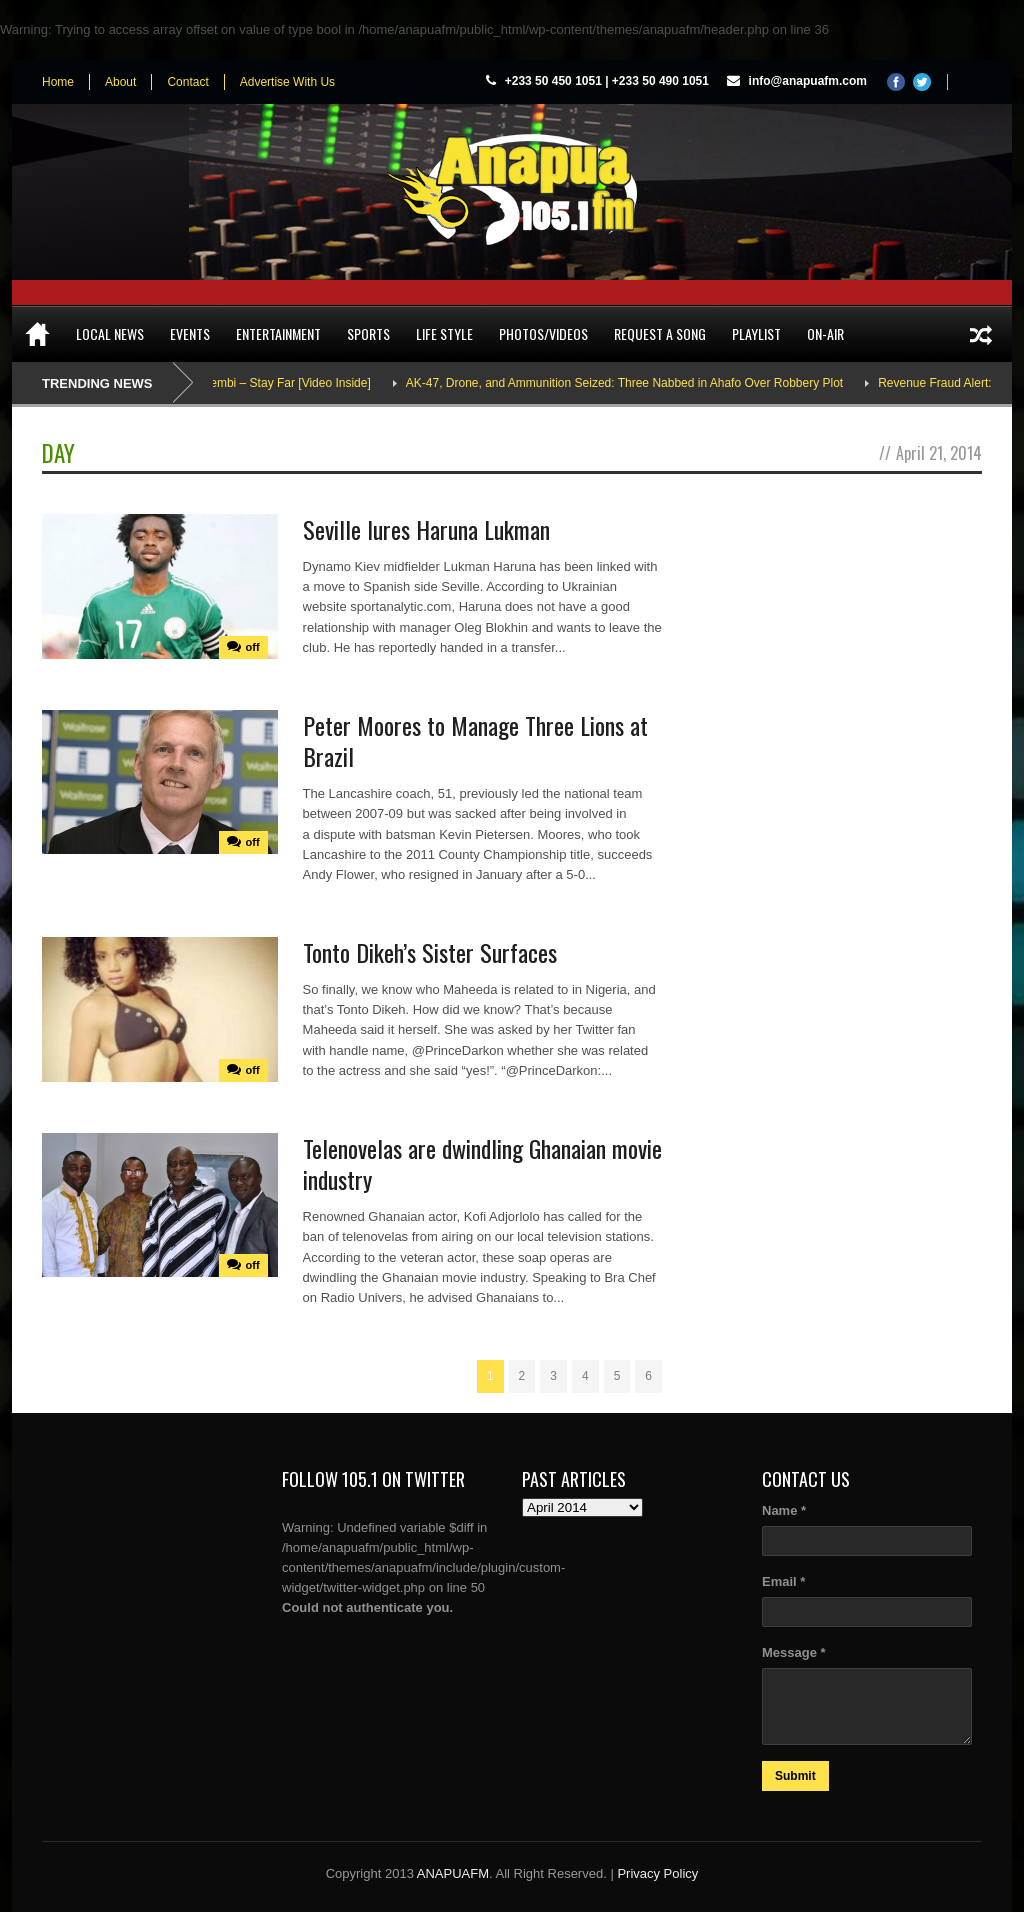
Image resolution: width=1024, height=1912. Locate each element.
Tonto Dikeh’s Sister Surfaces (430, 952)
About (120, 82)
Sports (368, 333)
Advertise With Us (287, 82)
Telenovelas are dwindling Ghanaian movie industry (482, 1163)
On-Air (825, 333)
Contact (187, 82)
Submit (795, 1776)
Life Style (444, 333)
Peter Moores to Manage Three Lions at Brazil (475, 740)
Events (190, 333)
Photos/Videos (543, 333)
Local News (110, 333)
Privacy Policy (657, 1873)
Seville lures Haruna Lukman (426, 529)
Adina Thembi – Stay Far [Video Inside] (290, 383)
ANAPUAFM (453, 1873)
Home (58, 82)
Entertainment (278, 333)
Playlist (756, 333)
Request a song (660, 333)
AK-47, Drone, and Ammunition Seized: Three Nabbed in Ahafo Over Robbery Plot (648, 383)
